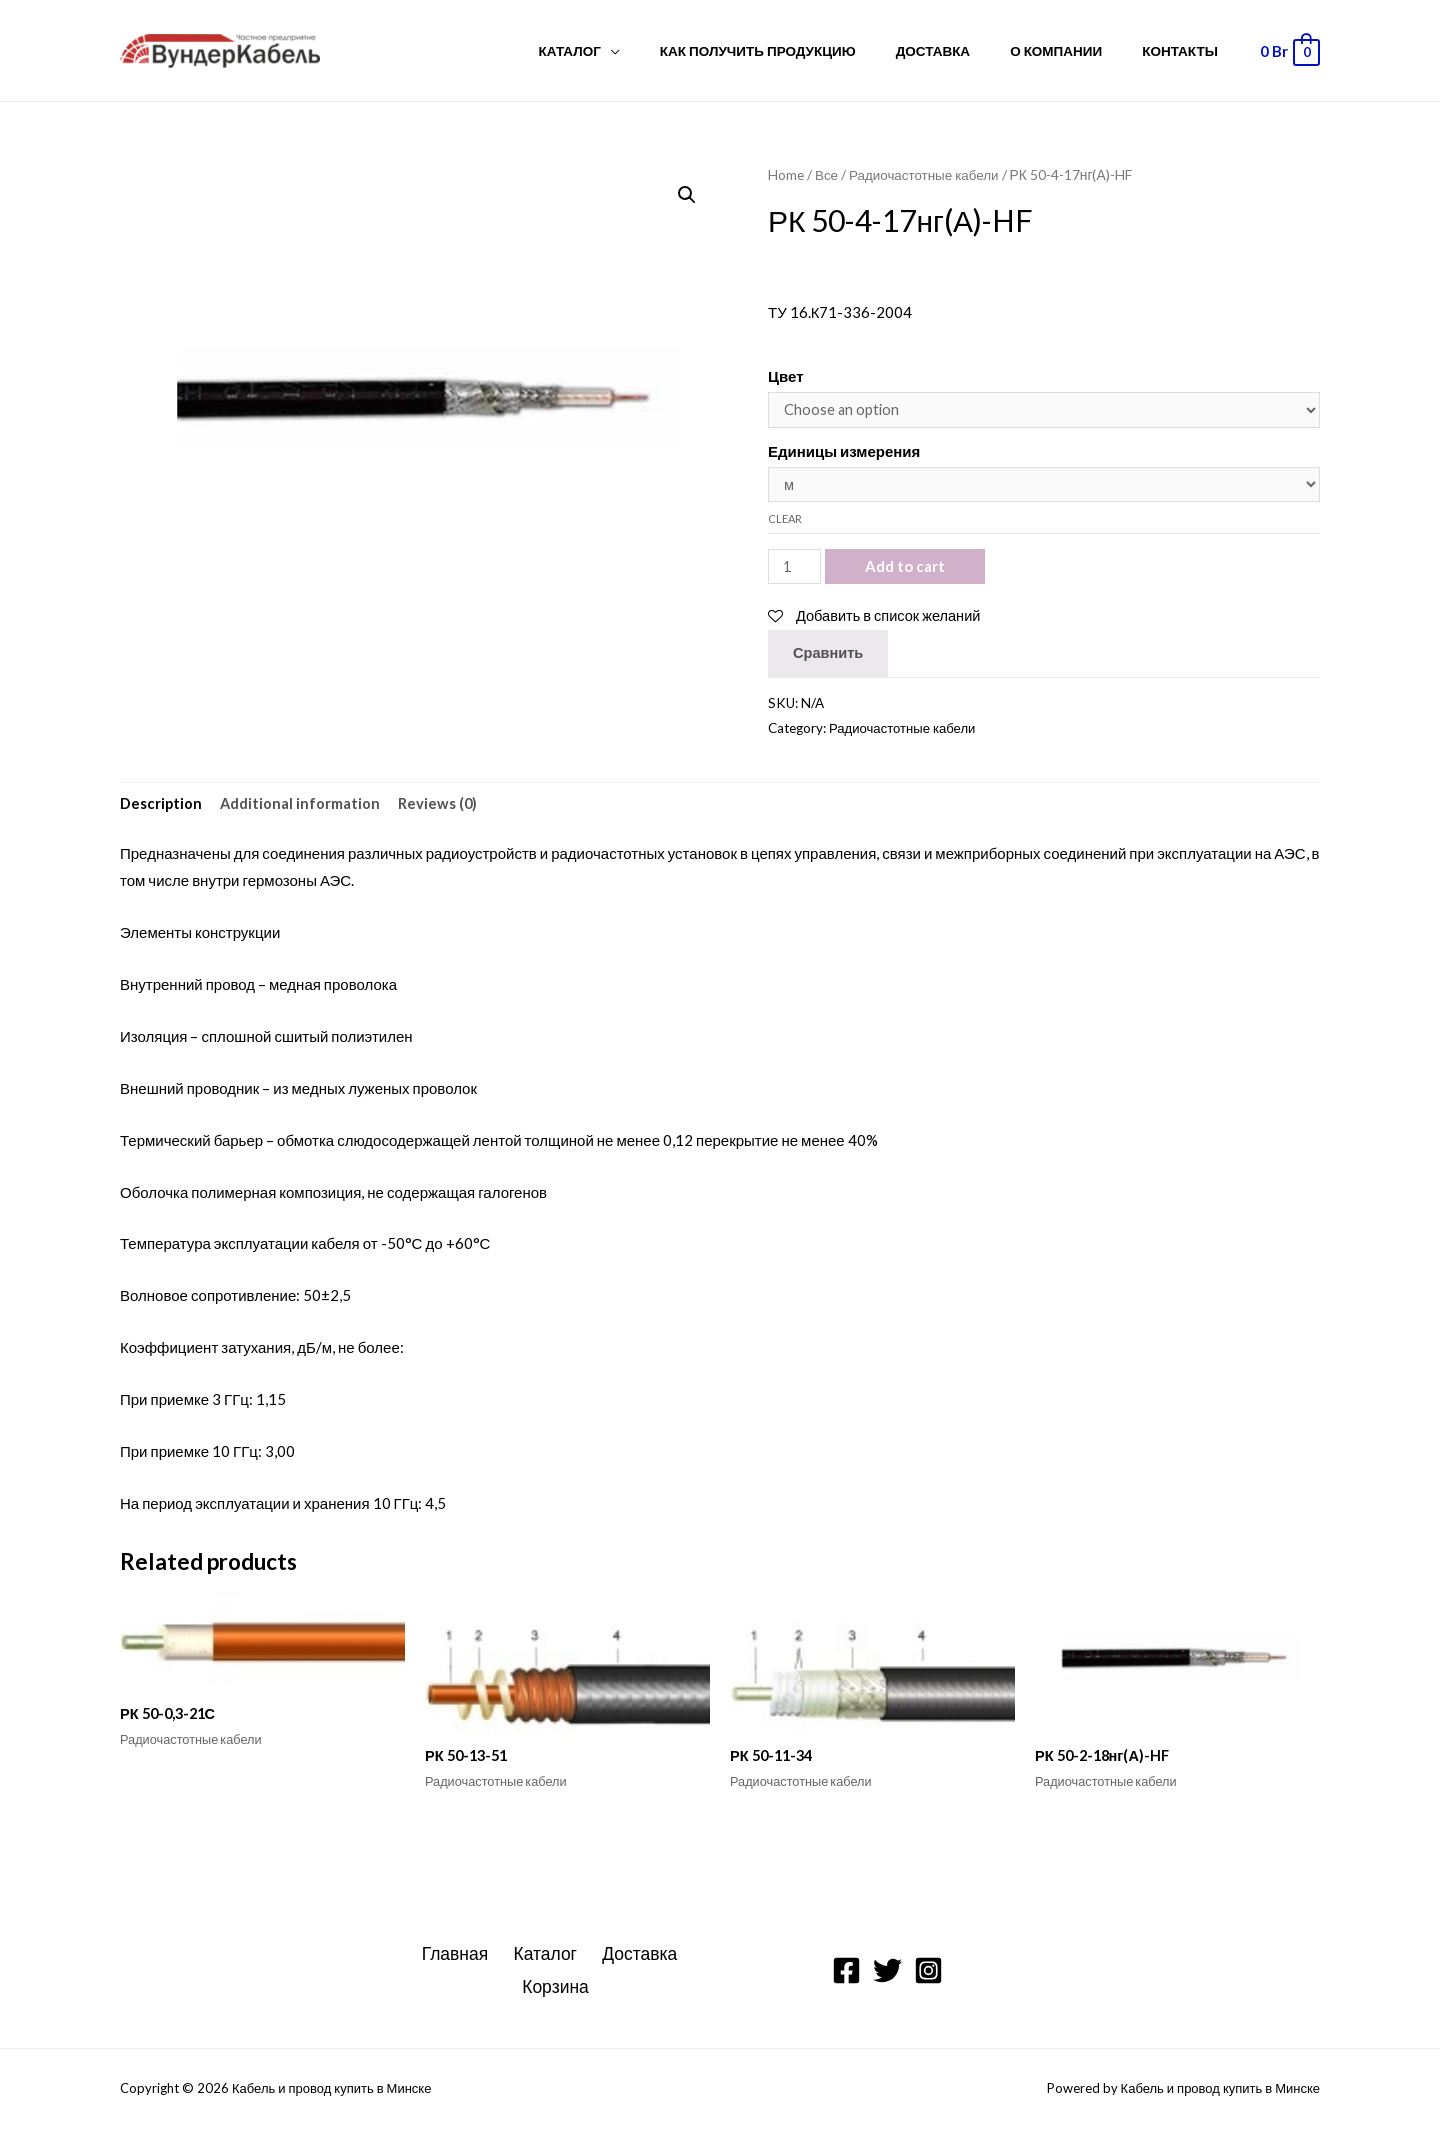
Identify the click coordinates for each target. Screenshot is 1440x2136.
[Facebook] (846, 1978)
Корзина (557, 1994)
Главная (458, 1961)
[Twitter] (887, 1978)
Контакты (1187, 51)
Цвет (785, 376)
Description (161, 808)
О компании (1076, 51)
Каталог (628, 51)
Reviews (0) (440, 808)
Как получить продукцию (803, 51)
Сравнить (829, 657)
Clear (785, 521)
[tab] (161, 808)
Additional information (301, 808)
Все (827, 174)
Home (786, 174)
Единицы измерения (844, 452)
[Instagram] (928, 1978)
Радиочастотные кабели (927, 174)
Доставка (965, 51)
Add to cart (906, 570)
